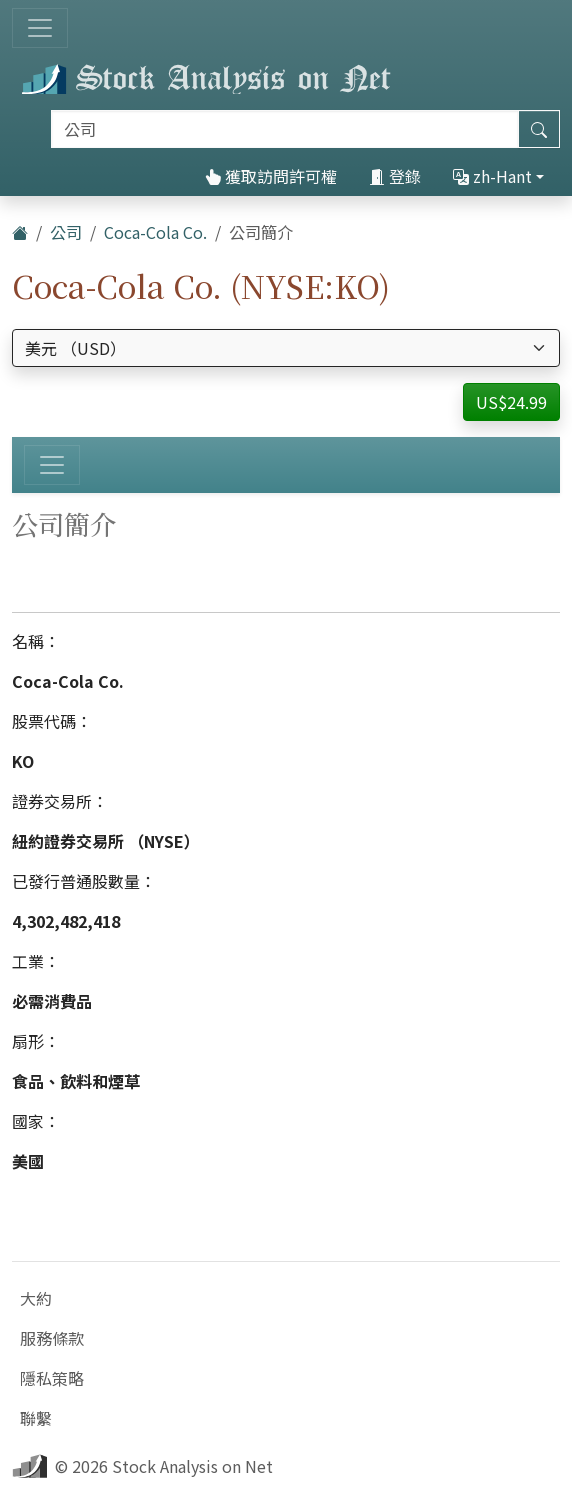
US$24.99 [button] (511, 402)
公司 (66, 232)
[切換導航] (40, 28)
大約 (36, 1298)
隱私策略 (52, 1378)
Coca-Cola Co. (155, 232)
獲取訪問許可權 (271, 176)
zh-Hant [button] (492, 176)
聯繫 (36, 1418)
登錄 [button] (395, 176)
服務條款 (52, 1338)
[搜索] (285, 129)
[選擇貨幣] (286, 348)
